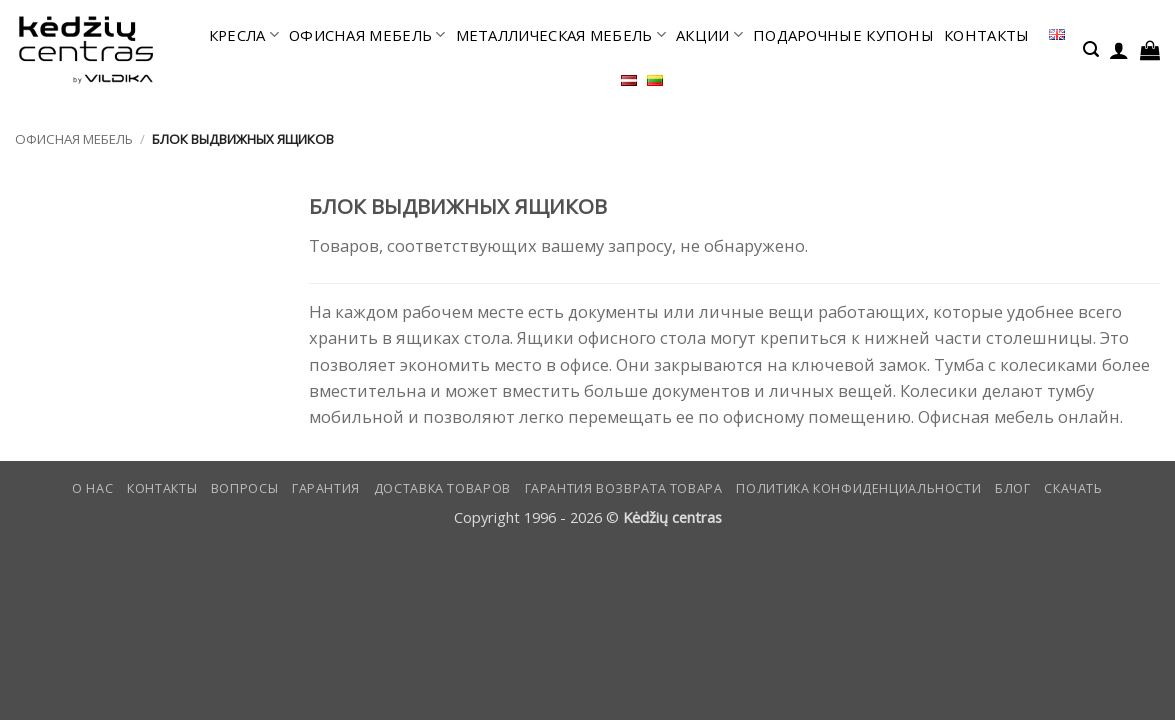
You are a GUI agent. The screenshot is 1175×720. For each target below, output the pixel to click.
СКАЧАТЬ (1073, 488)
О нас (92, 488)
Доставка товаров (442, 488)
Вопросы (244, 488)
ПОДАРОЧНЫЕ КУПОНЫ (843, 35)
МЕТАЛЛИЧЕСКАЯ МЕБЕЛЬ (561, 35)
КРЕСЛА (244, 35)
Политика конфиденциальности (858, 488)
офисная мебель (367, 35)
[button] (1091, 49)
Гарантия (326, 488)
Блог (1013, 488)
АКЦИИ (709, 35)
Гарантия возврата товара (624, 488)
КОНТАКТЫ (986, 35)
